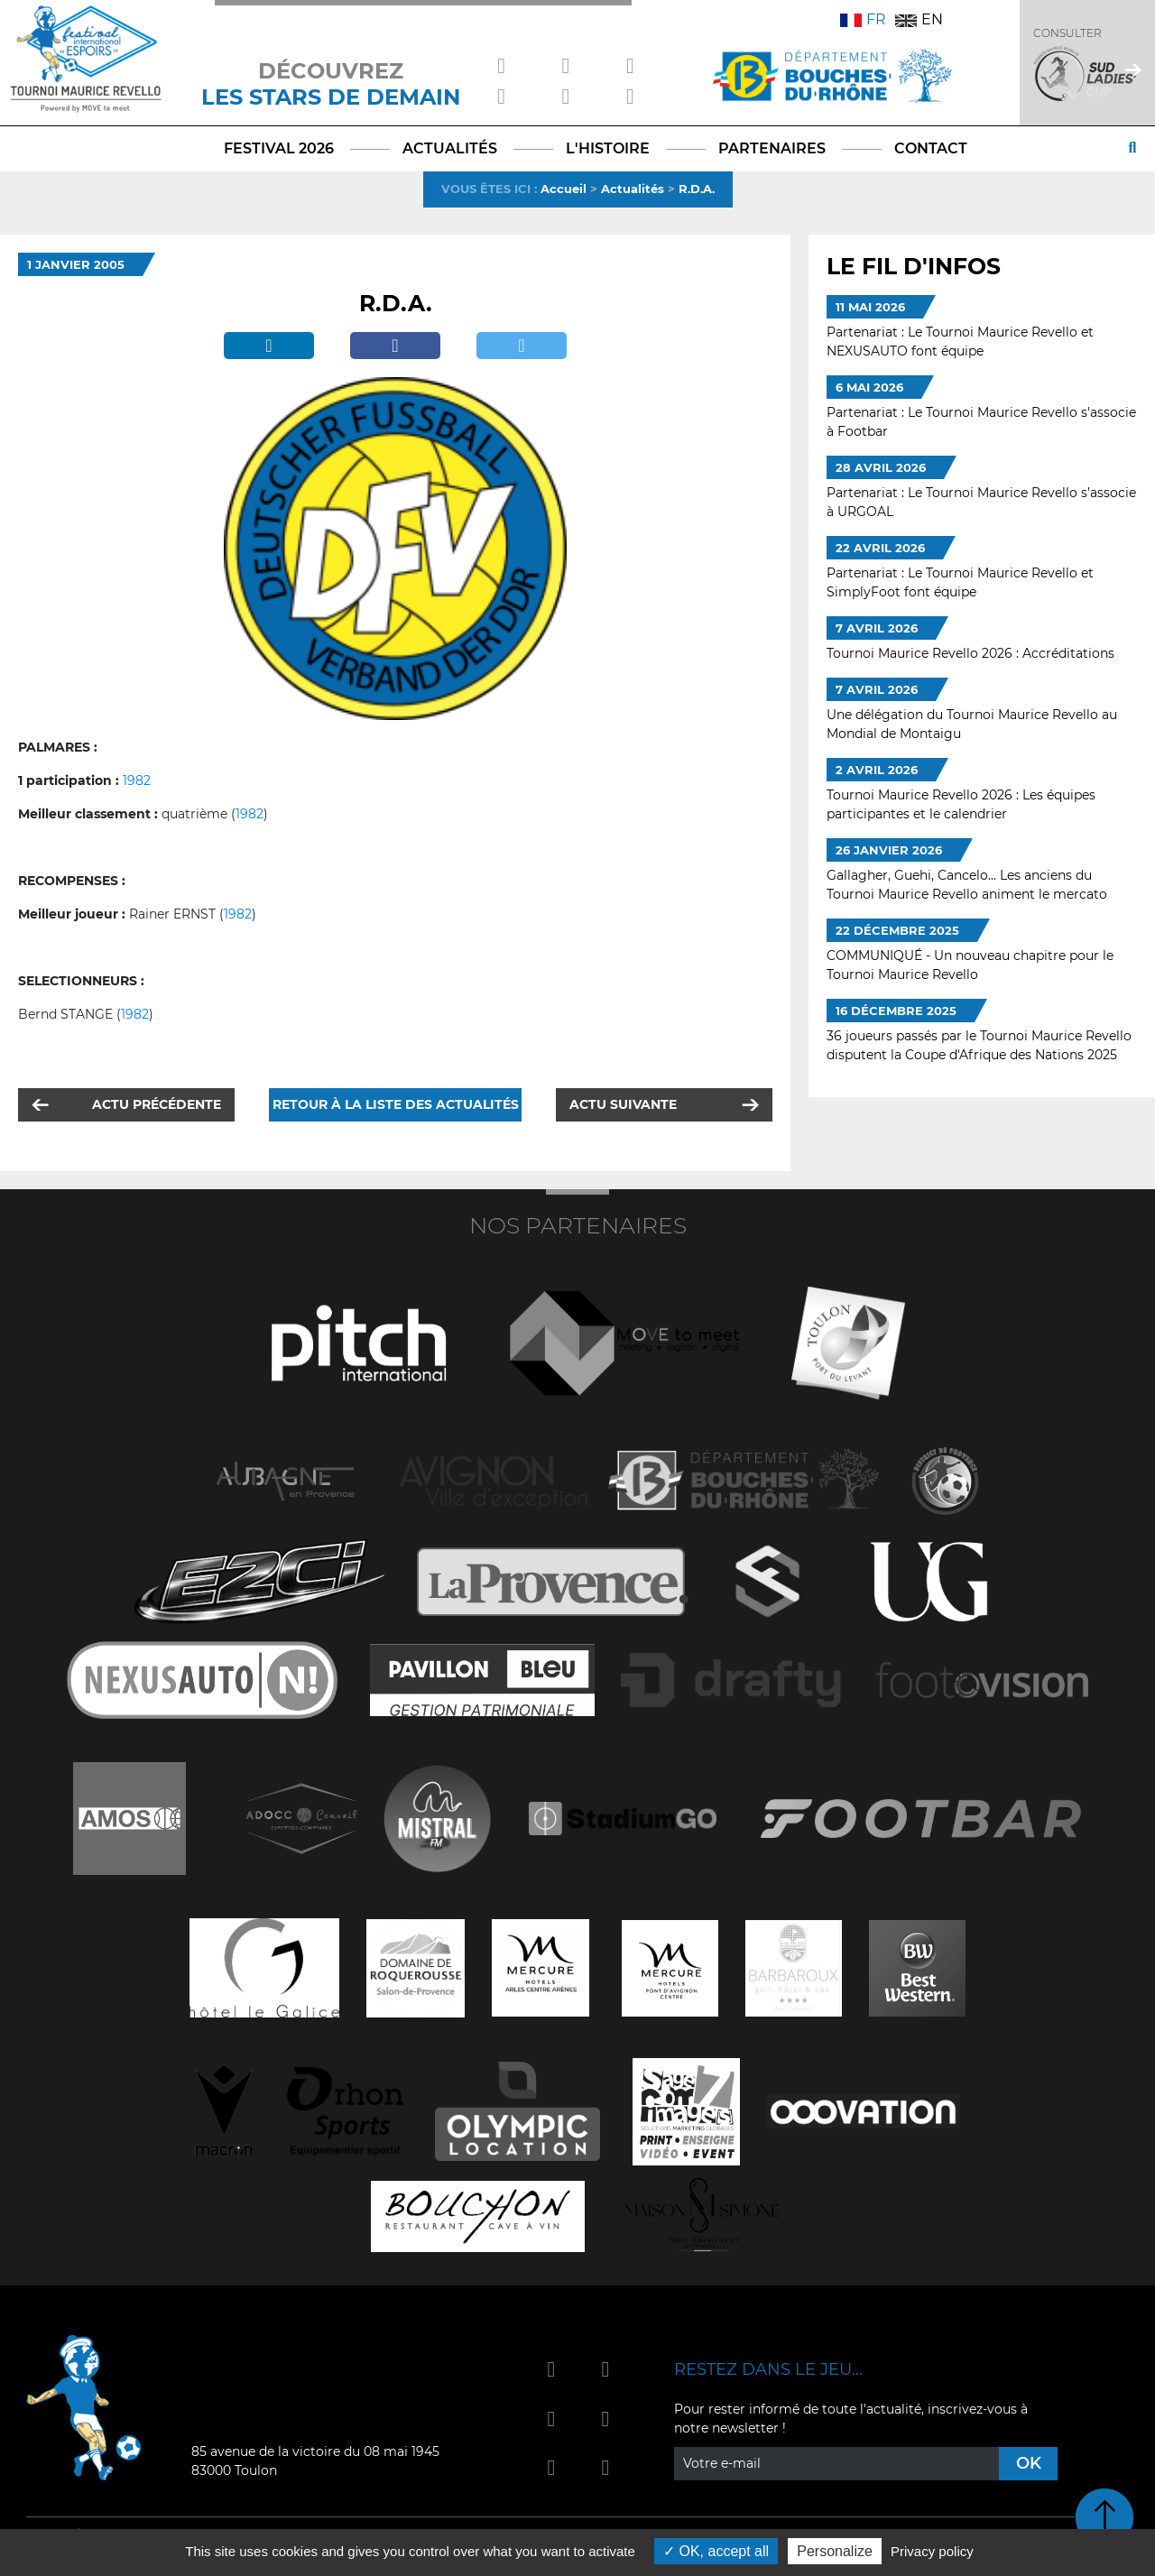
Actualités (632, 188)
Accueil (564, 188)
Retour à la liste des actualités (396, 1104)
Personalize (835, 2551)
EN (919, 19)
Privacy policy (932, 2551)
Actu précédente (156, 1104)
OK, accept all (716, 2551)
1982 (137, 780)
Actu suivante (623, 1104)
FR (863, 19)
